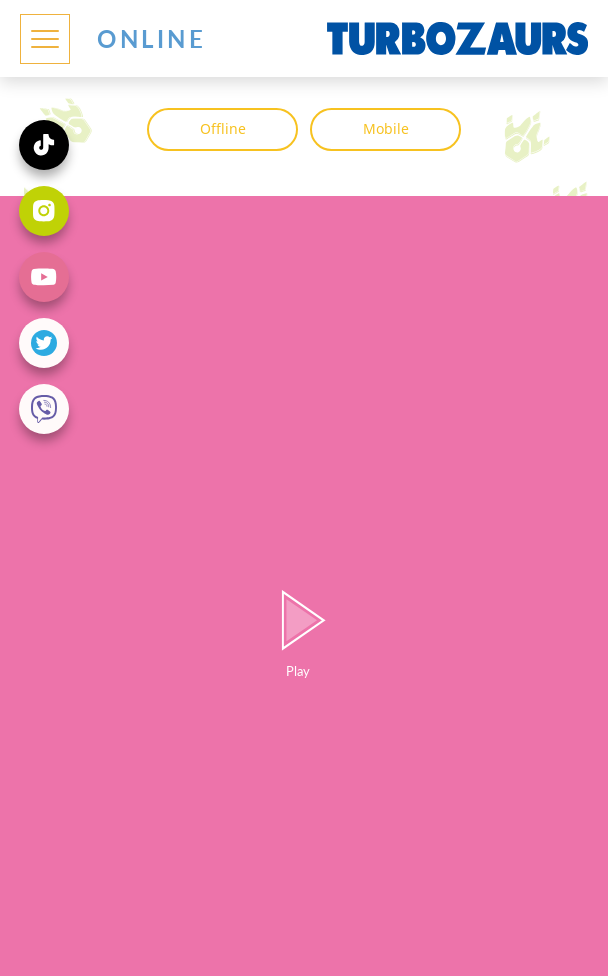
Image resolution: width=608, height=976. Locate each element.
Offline (223, 128)
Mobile (386, 128)
